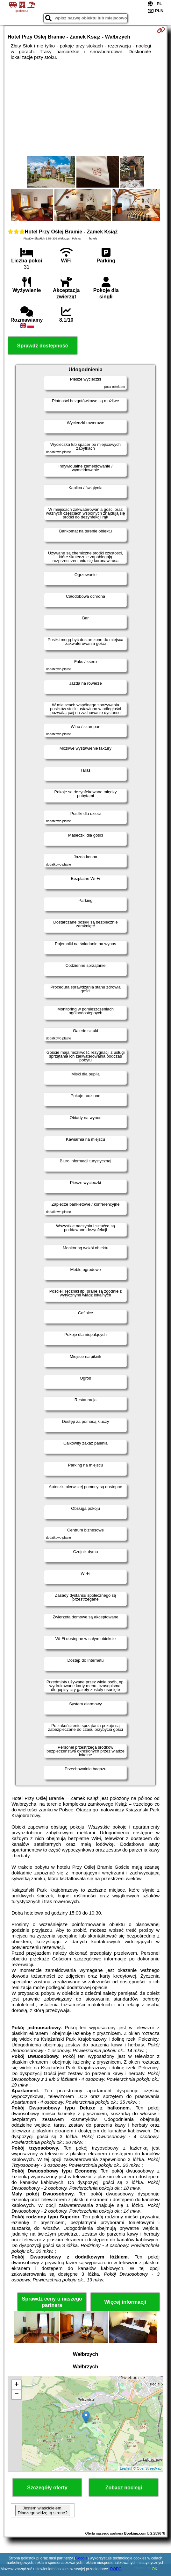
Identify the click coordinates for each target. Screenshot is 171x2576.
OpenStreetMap (149, 2468)
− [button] (17, 2394)
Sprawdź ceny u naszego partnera (52, 2302)
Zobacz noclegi (123, 2487)
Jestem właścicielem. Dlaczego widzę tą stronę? (43, 2510)
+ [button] (17, 2385)
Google (81, 2558)
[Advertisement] (86, 108)
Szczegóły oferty (47, 2487)
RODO (116, 2569)
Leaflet (125, 2468)
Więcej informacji (125, 2302)
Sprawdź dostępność (42, 345)
